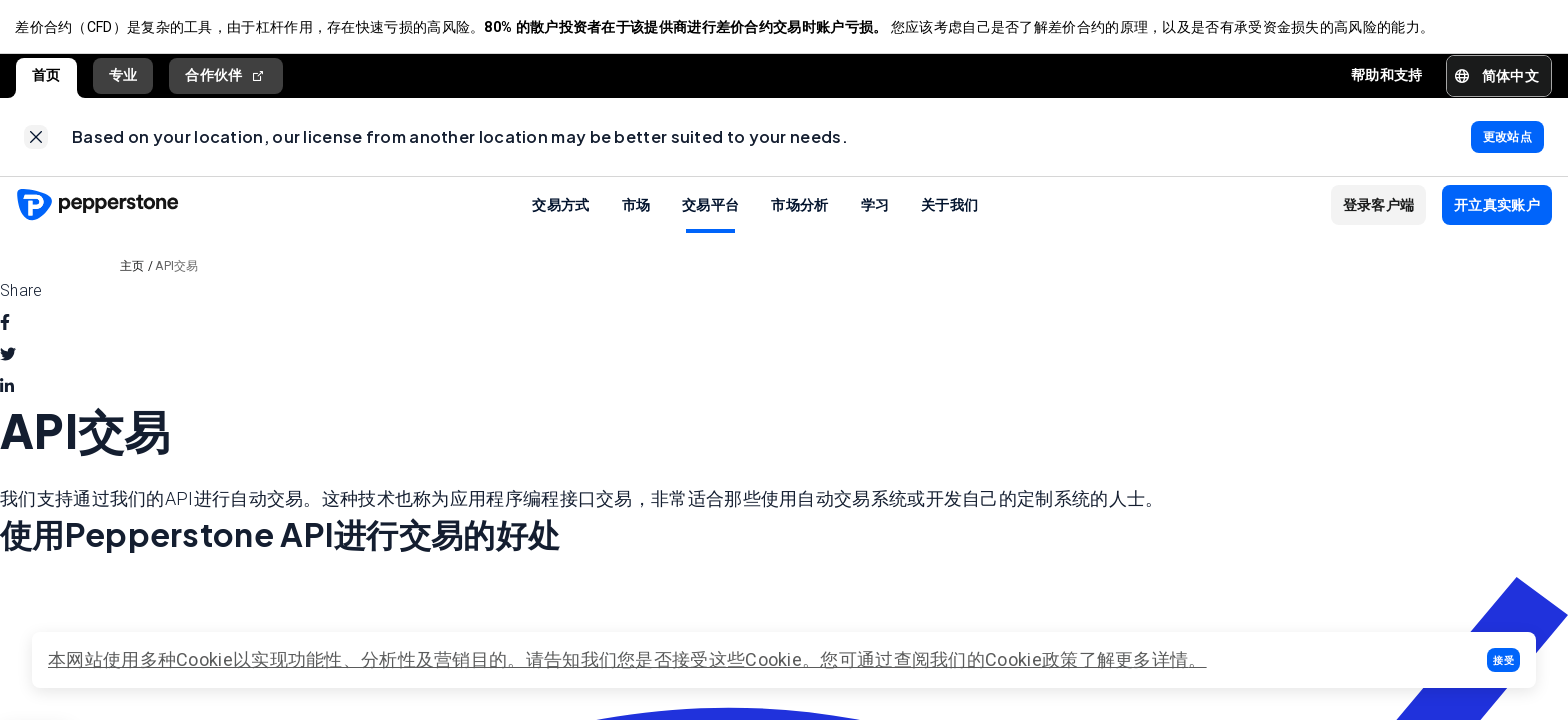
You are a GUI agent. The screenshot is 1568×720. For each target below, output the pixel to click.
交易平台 (710, 208)
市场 (636, 208)
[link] (36, 140)
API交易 (177, 270)
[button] (1503, 660)
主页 (132, 270)
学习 (875, 208)
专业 (123, 77)
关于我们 (949, 208)
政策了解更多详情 (1115, 659)
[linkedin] (7, 391)
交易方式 (560, 208)
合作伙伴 (226, 77)
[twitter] (8, 359)
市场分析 (799, 208)
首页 (46, 77)
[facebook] (5, 327)
